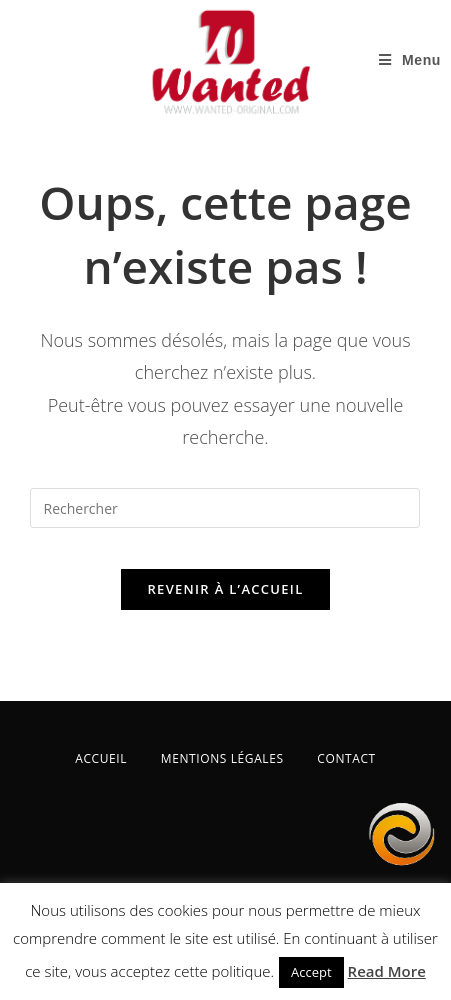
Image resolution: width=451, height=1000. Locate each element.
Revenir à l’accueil (225, 589)
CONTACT (346, 758)
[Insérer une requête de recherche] (225, 508)
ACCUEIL (101, 758)
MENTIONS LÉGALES (222, 758)
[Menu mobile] (410, 60)
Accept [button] (311, 972)
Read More (387, 971)
